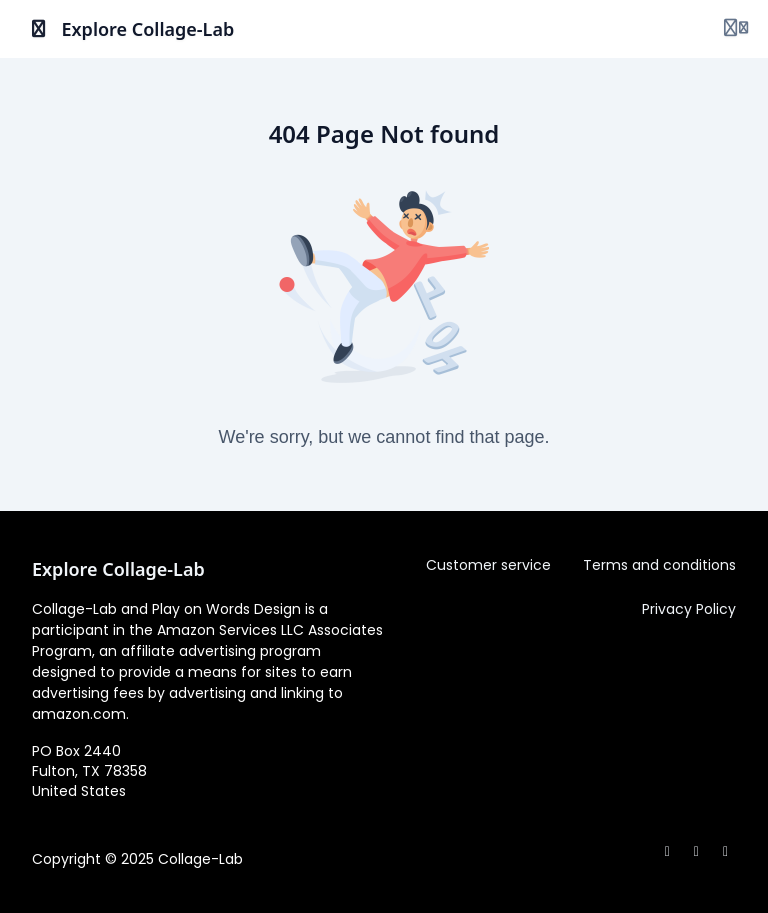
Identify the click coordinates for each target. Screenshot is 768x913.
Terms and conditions (659, 565)
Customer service (488, 565)
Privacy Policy (689, 609)
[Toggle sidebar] (39, 29)
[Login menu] (736, 29)
